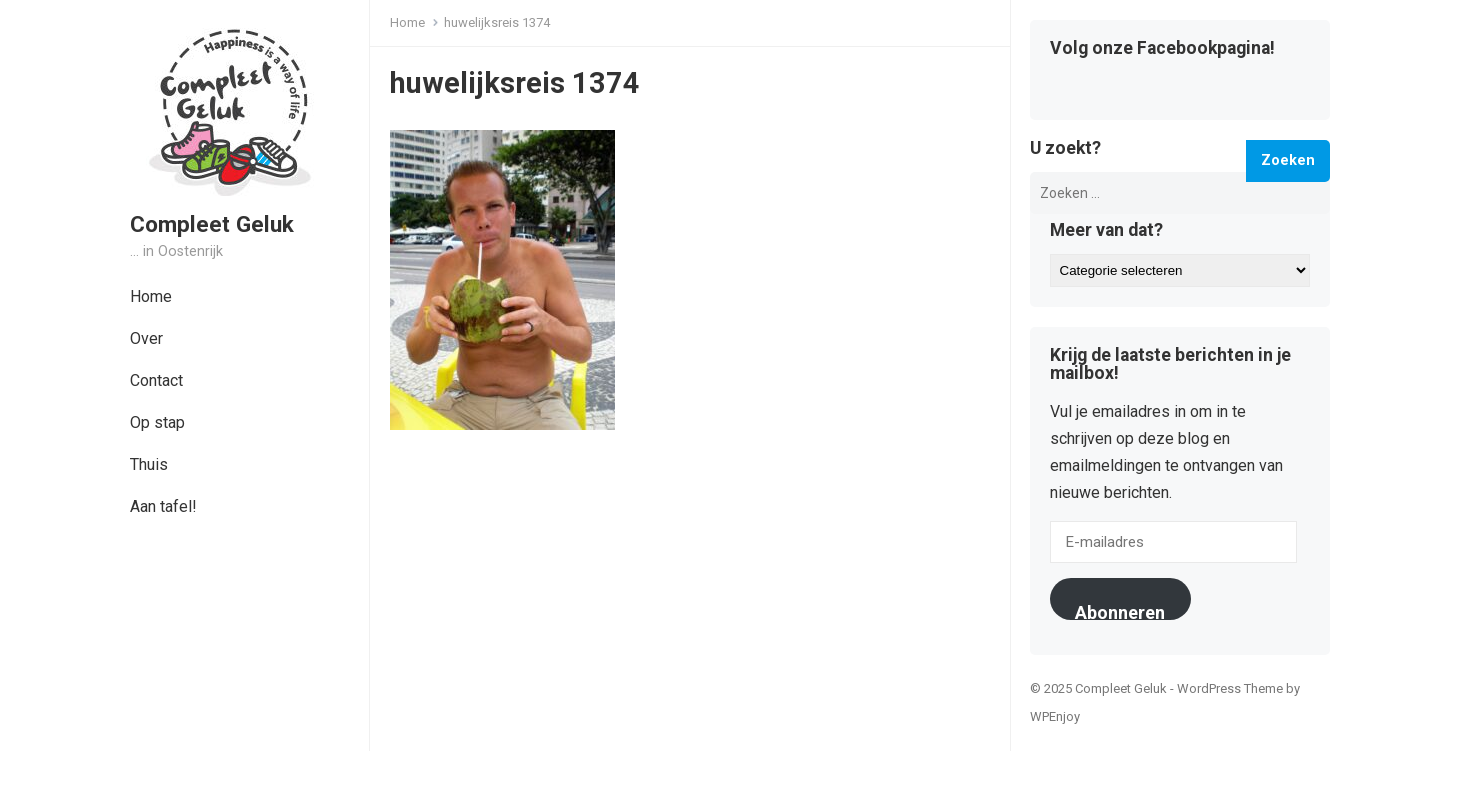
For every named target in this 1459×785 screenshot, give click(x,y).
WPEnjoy (1055, 716)
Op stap (157, 422)
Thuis (149, 464)
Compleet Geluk (212, 224)
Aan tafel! (163, 506)
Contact (156, 380)
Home (151, 296)
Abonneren (1120, 611)
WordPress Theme (1230, 688)
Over (146, 338)
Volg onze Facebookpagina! (1162, 49)
